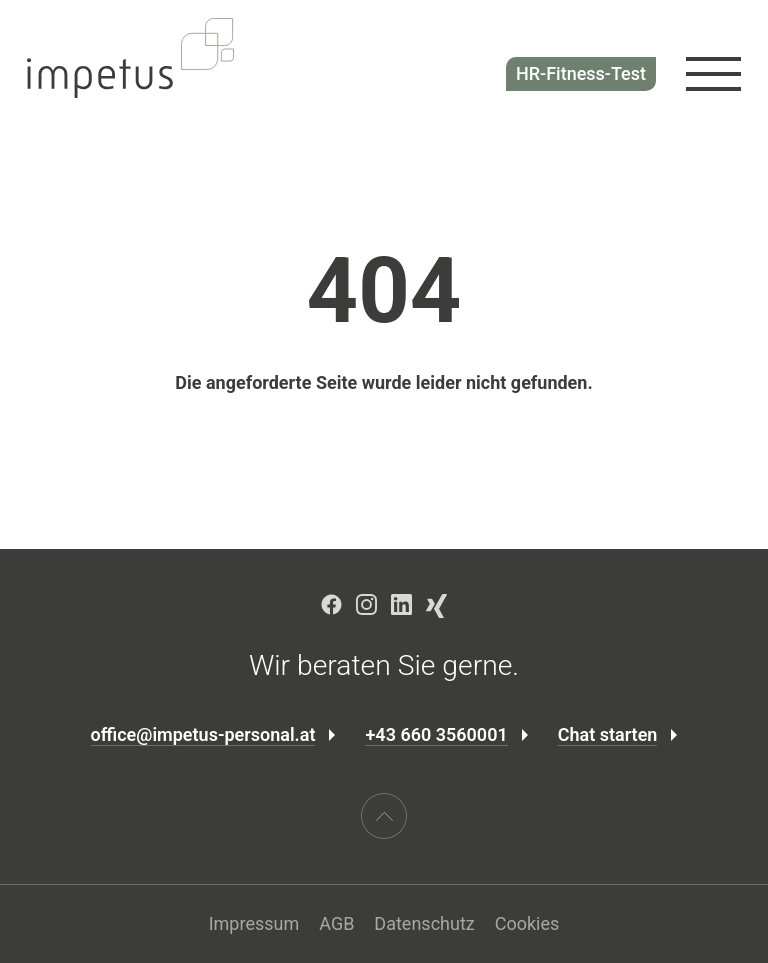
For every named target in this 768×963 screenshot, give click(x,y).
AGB (336, 923)
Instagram (366, 604)
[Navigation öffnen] (713, 74)
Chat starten (608, 734)
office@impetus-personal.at (203, 734)
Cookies (527, 923)
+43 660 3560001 (436, 734)
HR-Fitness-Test (581, 73)
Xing (436, 606)
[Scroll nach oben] (384, 816)
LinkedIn (401, 604)
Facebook (331, 604)
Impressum (254, 923)
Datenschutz (424, 923)
